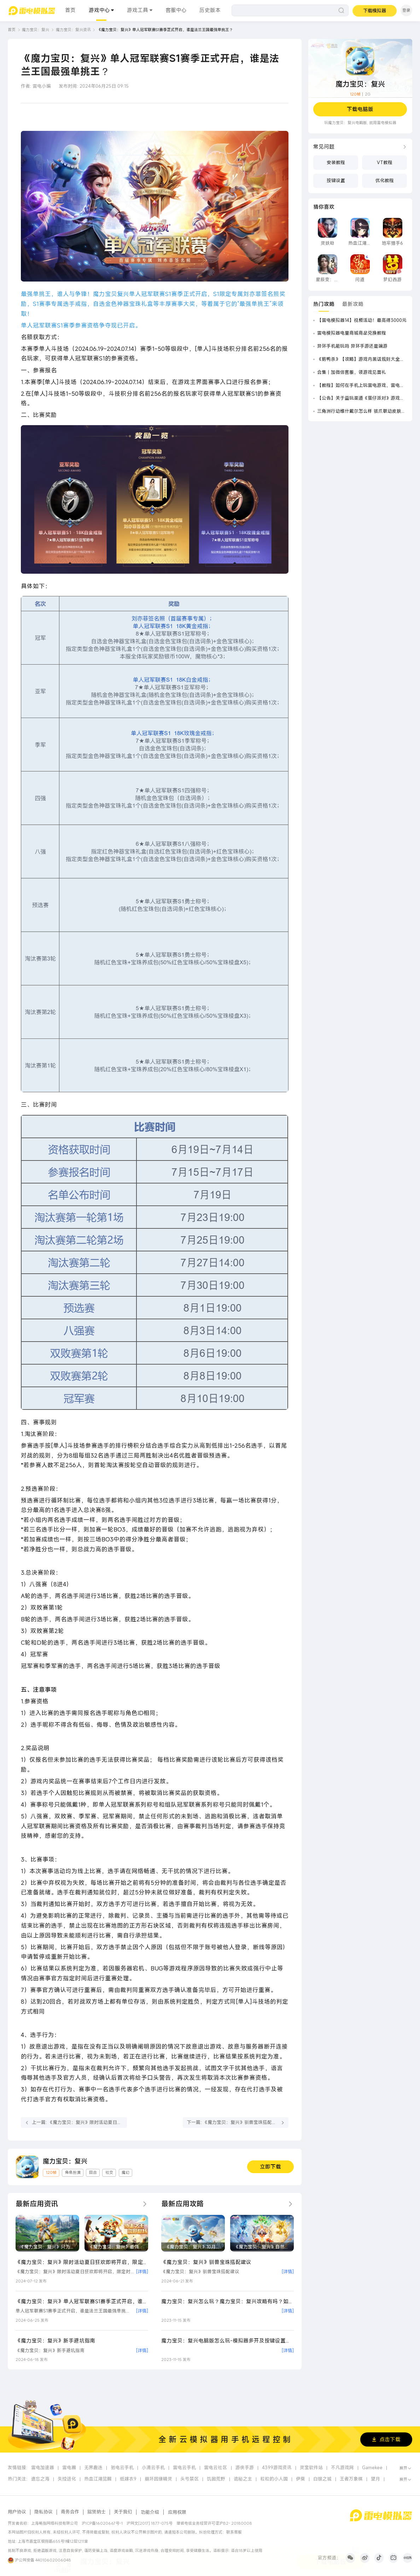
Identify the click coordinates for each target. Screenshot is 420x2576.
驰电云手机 (122, 2468)
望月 (375, 2479)
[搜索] (290, 10)
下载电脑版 (360, 109)
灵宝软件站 (311, 2468)
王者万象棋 (351, 2479)
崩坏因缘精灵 (158, 2479)
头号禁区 (189, 2479)
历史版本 (210, 10)
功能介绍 (150, 2512)
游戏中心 (99, 10)
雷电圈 (69, 2468)
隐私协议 (43, 2512)
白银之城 (322, 2479)
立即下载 (270, 2166)
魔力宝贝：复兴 (35, 29)
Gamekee (372, 2468)
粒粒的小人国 (274, 2479)
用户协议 (17, 2512)
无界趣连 (93, 2468)
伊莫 (300, 2479)
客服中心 (176, 10)
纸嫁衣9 (128, 2479)
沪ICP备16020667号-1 (102, 2523)
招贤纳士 (96, 2512)
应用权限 (177, 2512)
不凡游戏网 (342, 2468)
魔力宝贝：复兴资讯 (73, 29)
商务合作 (70, 2512)
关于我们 (123, 2512)
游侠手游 (244, 2468)
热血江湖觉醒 (98, 2479)
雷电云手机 (184, 2468)
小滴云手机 (153, 2468)
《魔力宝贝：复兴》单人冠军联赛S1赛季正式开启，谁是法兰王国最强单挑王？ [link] (165, 29)
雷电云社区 (215, 2468)
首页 (70, 10)
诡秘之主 (243, 2479)
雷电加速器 (42, 2468)
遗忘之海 (40, 2479)
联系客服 (234, 2532)
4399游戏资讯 (277, 2468)
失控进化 (67, 2479)
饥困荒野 (216, 2479)
